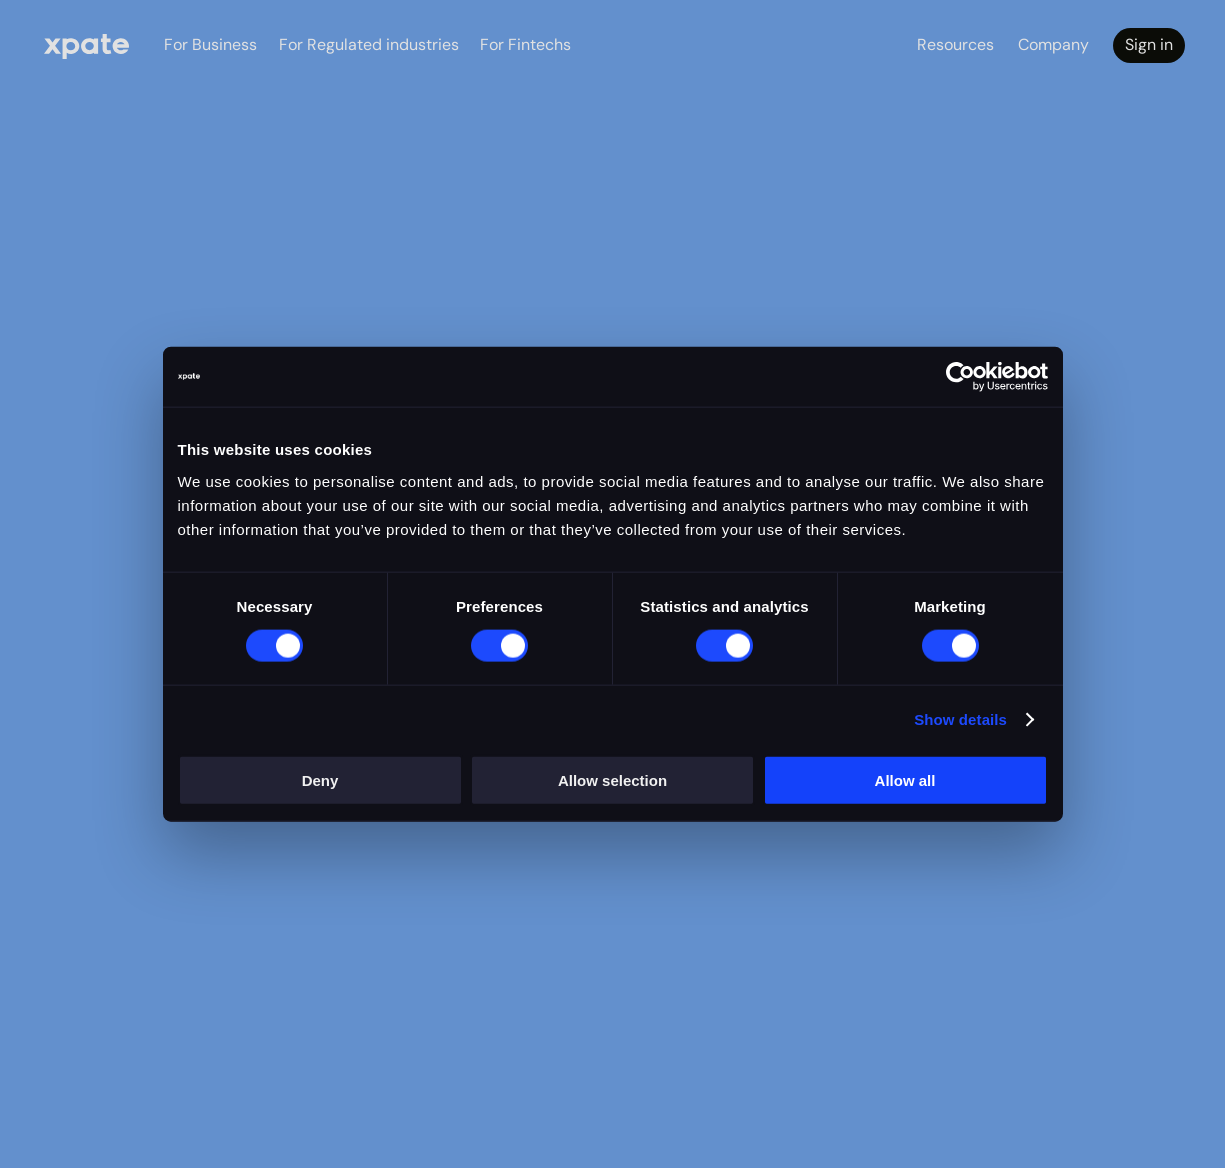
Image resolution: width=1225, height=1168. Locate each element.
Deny (320, 779)
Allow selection (612, 779)
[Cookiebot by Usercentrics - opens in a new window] (960, 377)
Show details (960, 719)
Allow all (905, 779)
